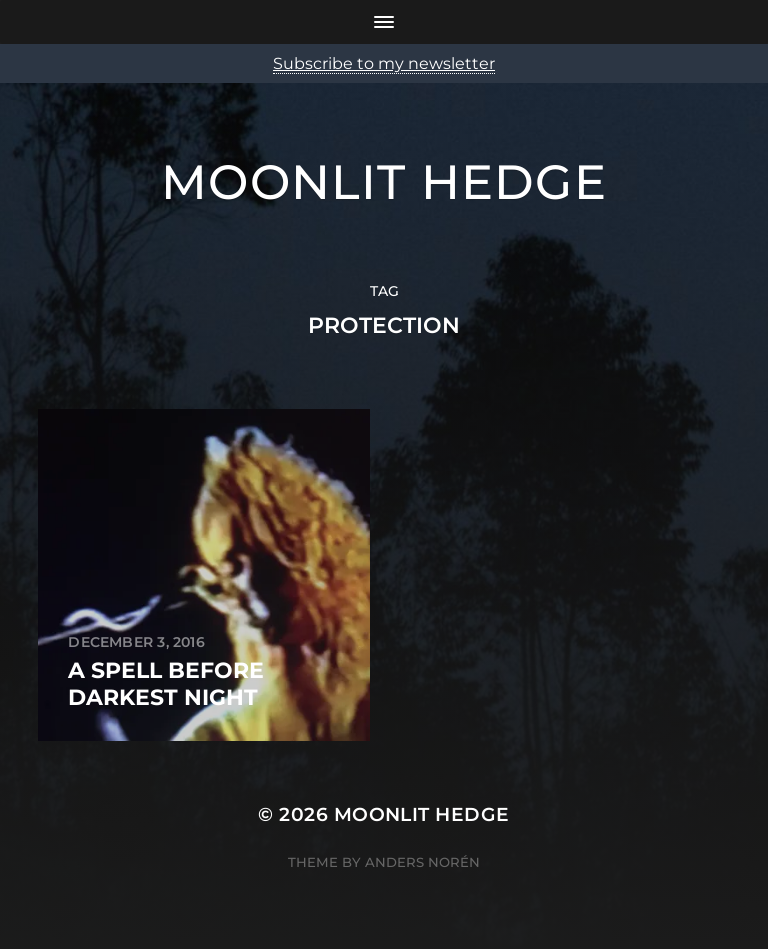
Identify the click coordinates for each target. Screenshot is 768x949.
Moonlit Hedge (384, 182)
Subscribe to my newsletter (384, 63)
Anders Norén (422, 862)
